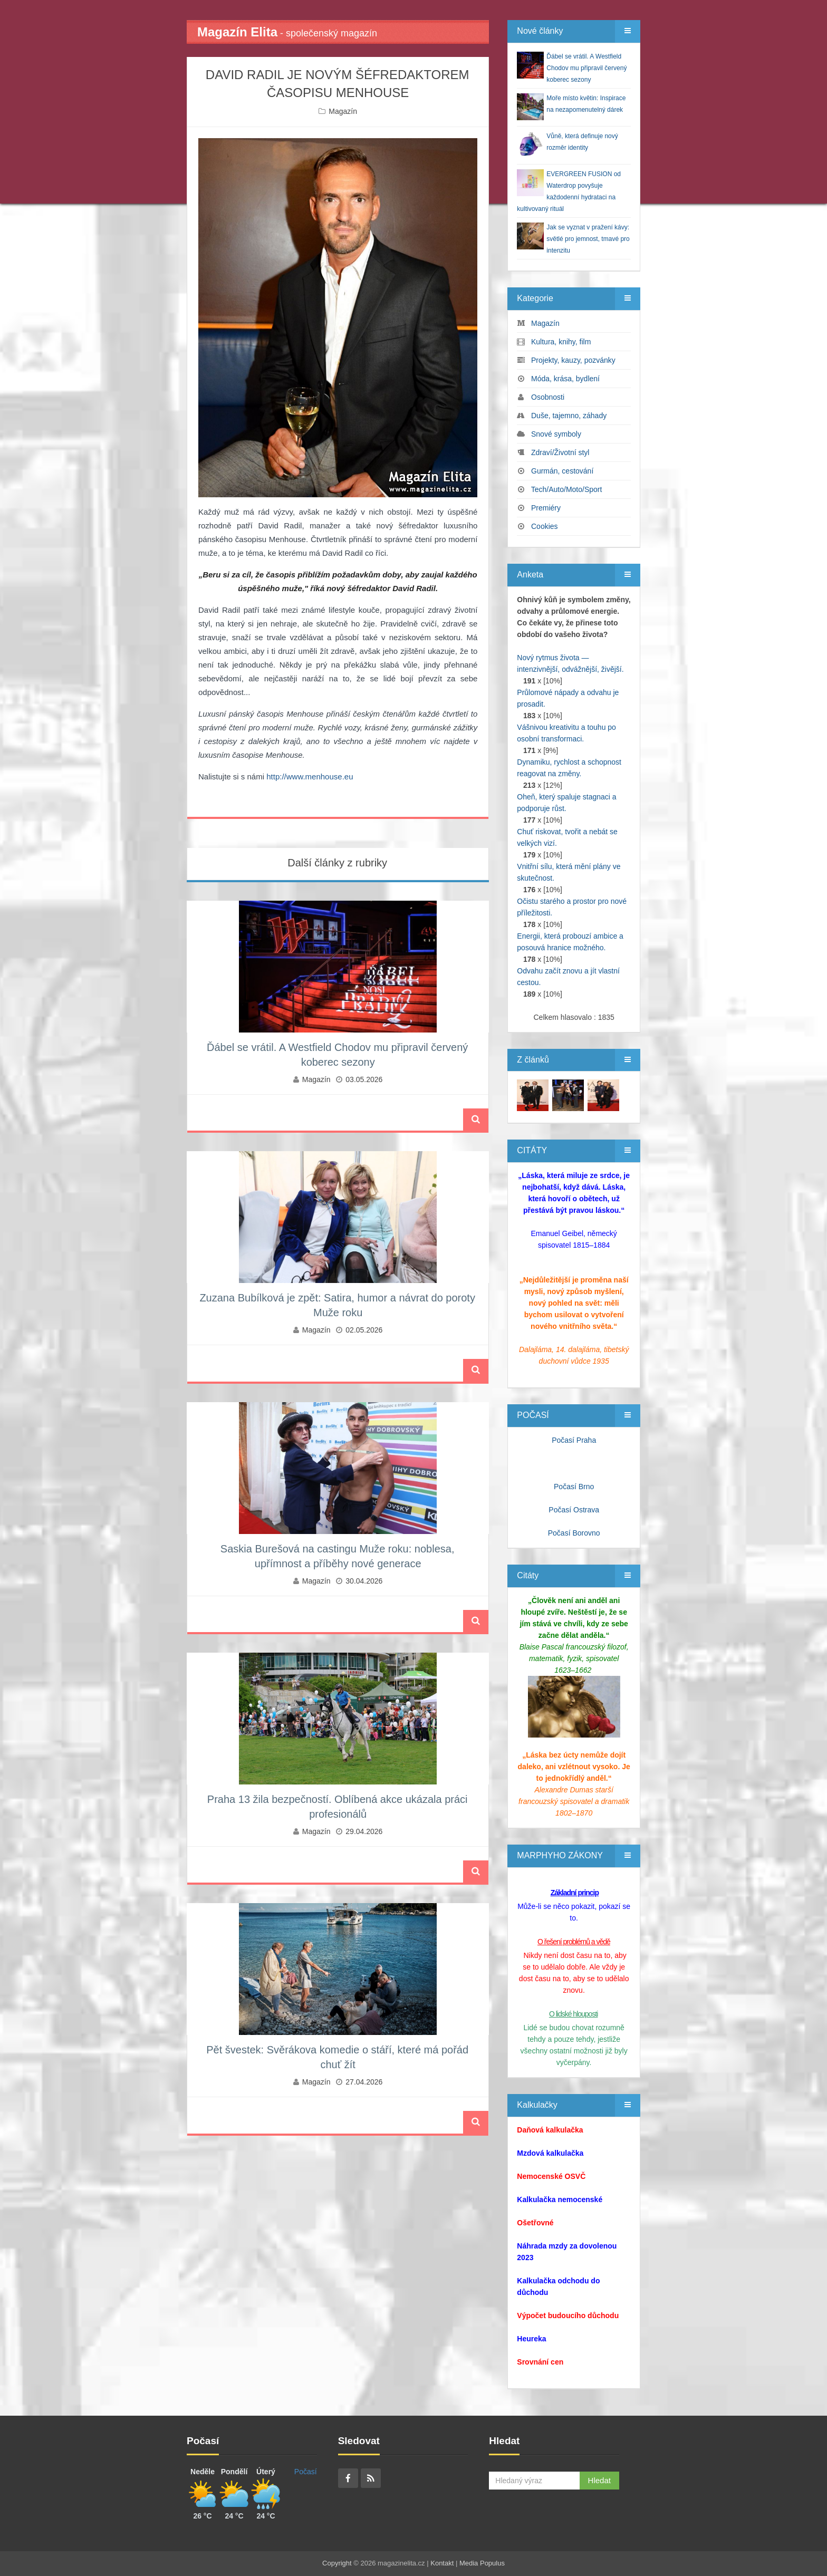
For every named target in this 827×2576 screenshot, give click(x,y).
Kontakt (442, 2563)
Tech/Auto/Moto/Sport (566, 489)
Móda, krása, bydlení (565, 378)
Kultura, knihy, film (561, 341)
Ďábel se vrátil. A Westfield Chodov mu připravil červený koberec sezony (586, 68)
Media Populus (482, 2563)
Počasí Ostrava (574, 1510)
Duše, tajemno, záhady (569, 415)
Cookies (544, 526)
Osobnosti (547, 397)
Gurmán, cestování (562, 471)
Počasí (305, 2471)
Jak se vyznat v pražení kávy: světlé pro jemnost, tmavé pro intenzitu (587, 239)
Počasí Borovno (574, 1533)
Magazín (343, 111)
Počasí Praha (574, 1440)
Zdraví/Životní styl (560, 452)
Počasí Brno (574, 1486)
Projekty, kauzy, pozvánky (573, 360)
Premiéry (546, 508)
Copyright (337, 2563)
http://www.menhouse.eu (309, 776)
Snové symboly (556, 434)
